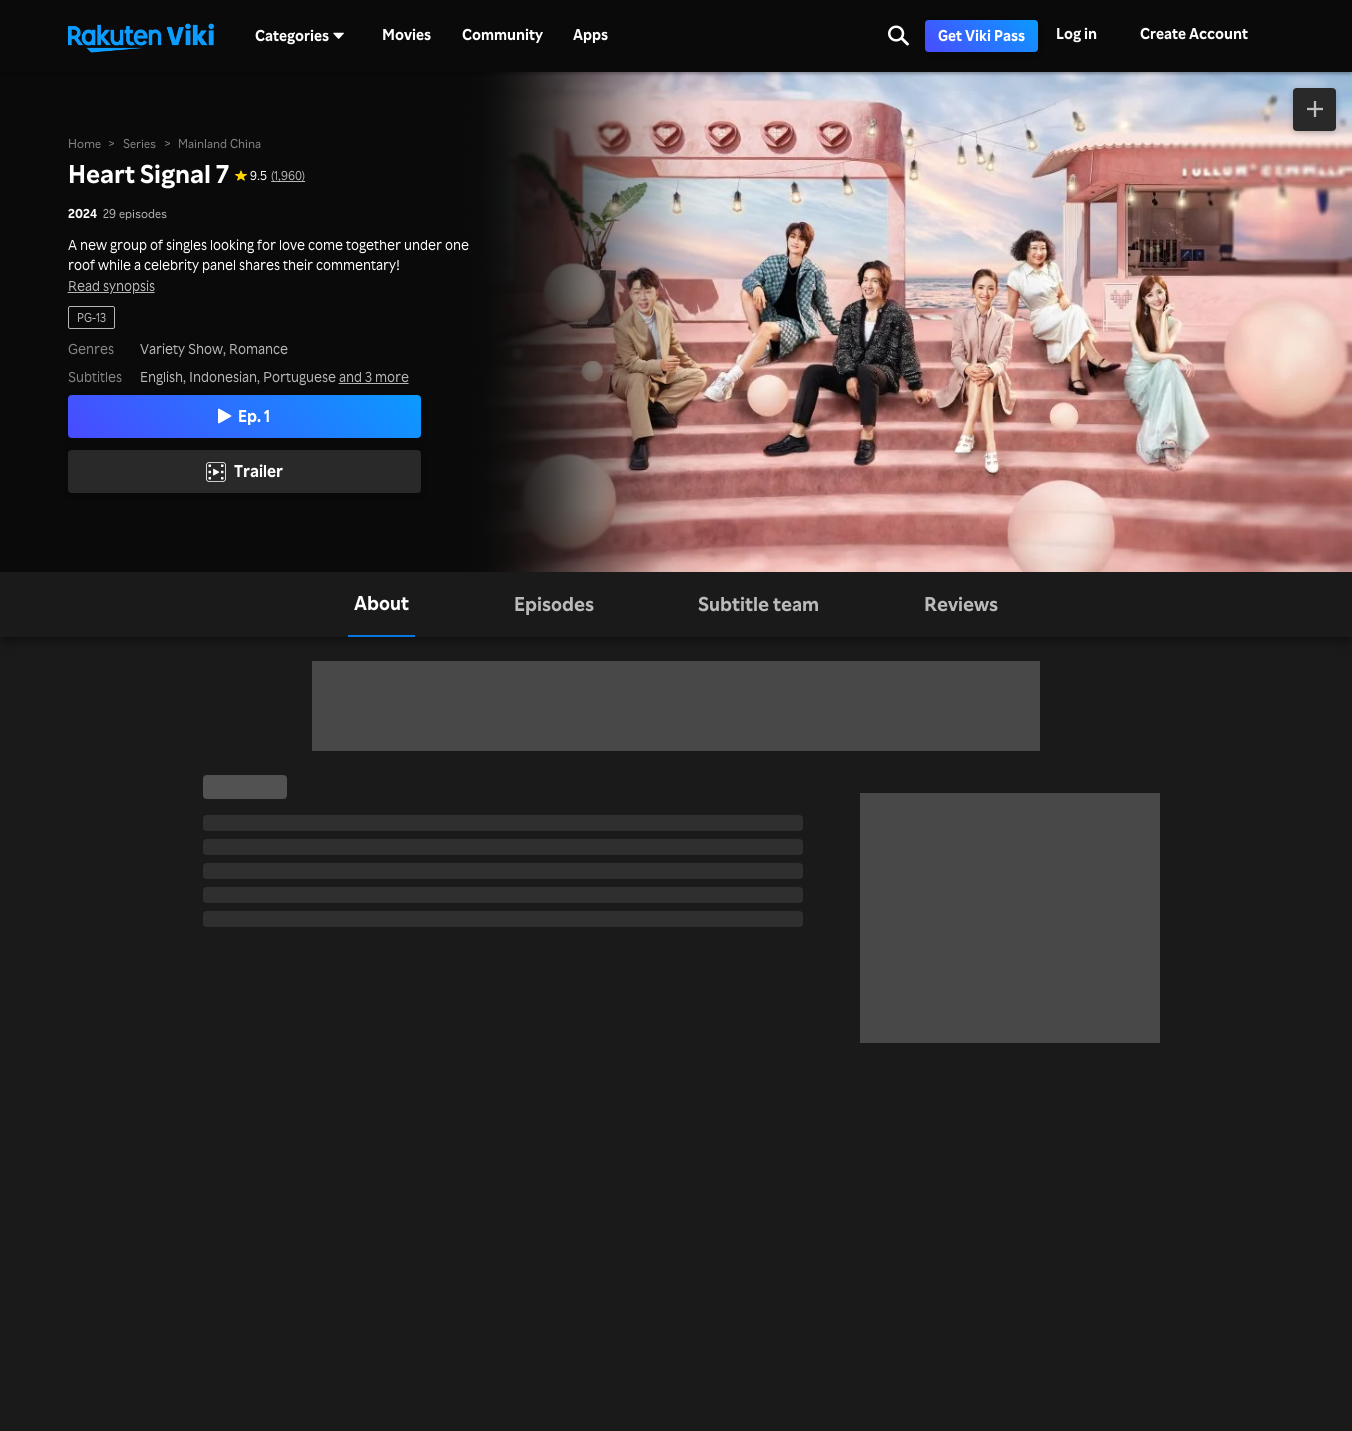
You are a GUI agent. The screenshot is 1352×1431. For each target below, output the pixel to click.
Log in (1076, 33)
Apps (590, 35)
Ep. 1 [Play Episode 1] (244, 415)
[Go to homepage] (141, 36)
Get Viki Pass (981, 35)
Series (139, 143)
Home (84, 143)
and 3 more (374, 376)
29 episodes (135, 213)
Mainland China (219, 143)
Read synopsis (111, 285)
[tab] (381, 604)
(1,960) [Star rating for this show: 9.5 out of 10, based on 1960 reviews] (288, 175)
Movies (406, 35)
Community (502, 35)
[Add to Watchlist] (1314, 109)
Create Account (1194, 33)
